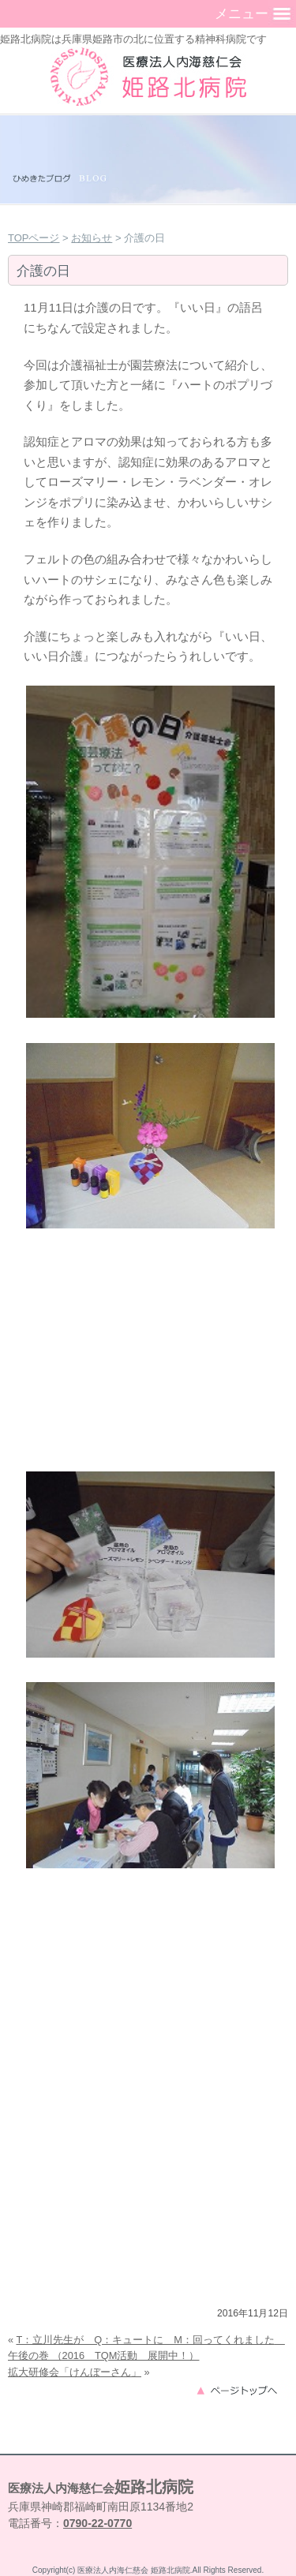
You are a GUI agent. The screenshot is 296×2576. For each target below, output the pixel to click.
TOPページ (34, 238)
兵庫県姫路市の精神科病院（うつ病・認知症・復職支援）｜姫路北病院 (148, 76)
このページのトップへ (241, 2389)
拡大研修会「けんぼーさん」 (74, 2372)
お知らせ (91, 238)
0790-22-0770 (97, 2523)
